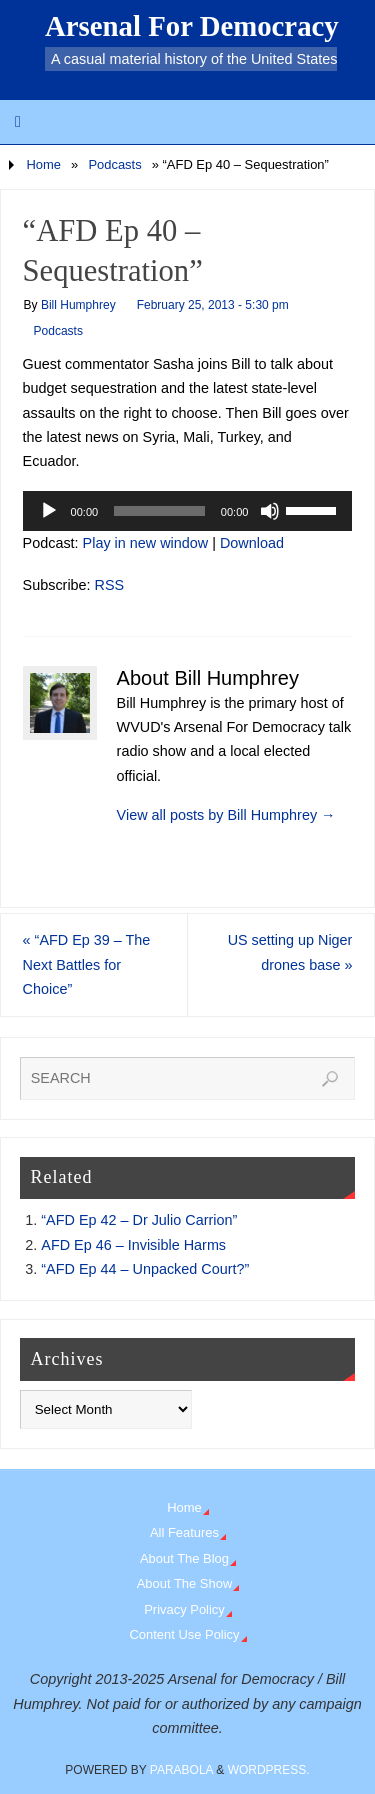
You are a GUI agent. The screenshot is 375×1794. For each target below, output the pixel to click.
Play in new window (146, 543)
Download (252, 543)
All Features (184, 1532)
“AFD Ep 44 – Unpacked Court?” (145, 1269)
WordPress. (269, 1770)
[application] (188, 511)
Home (43, 164)
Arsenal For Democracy (192, 26)
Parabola (181, 1770)
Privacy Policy (184, 1609)
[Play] (49, 511)
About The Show (185, 1583)
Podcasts (114, 164)
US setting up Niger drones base (290, 952)
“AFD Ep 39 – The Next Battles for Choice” (87, 964)
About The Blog (184, 1558)
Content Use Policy (184, 1634)
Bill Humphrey (78, 305)
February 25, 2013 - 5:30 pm (213, 305)
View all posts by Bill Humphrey (226, 815)
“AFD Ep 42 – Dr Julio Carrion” (139, 1220)
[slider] (159, 511)
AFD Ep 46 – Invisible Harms (133, 1245)
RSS (110, 585)
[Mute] (270, 511)
